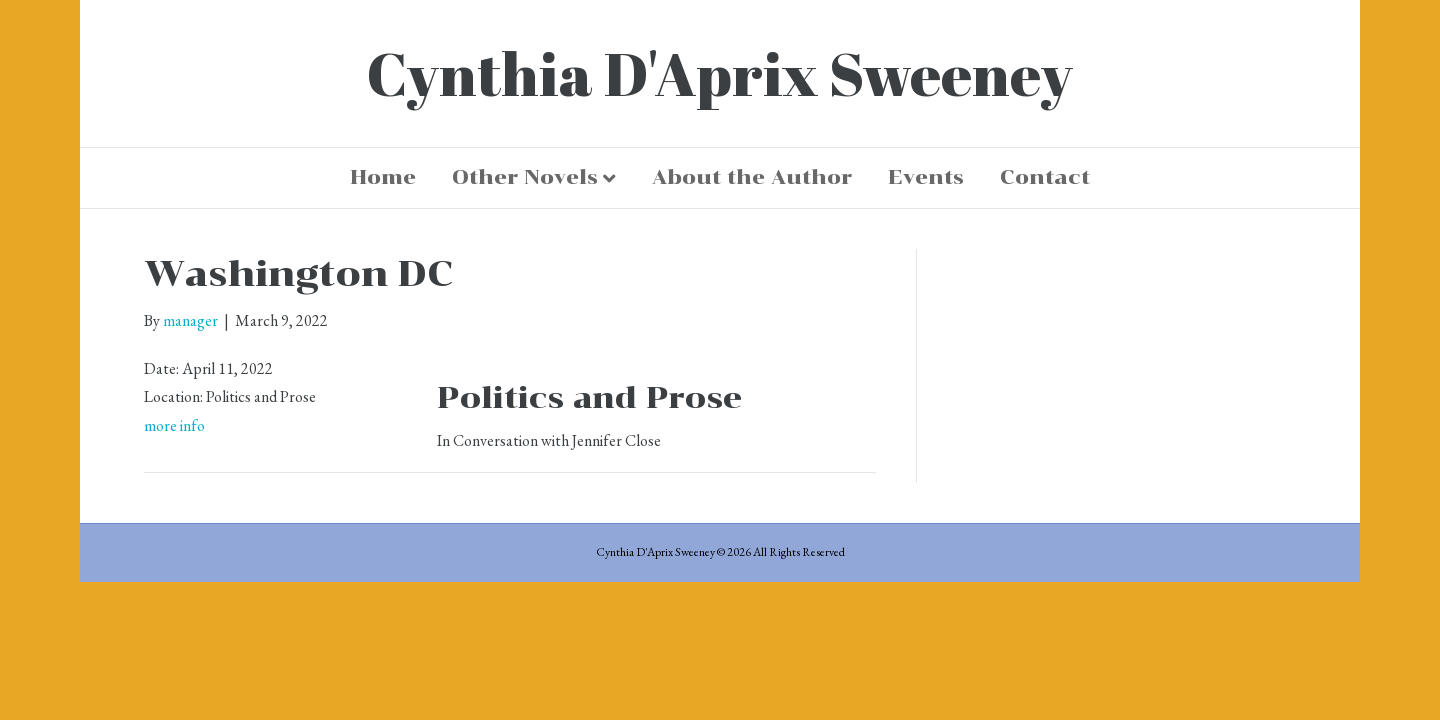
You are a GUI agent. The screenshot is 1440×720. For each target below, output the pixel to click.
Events (926, 177)
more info (174, 425)
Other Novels (525, 177)
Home (383, 177)
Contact (1045, 177)
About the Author (752, 177)
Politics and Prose (589, 397)
